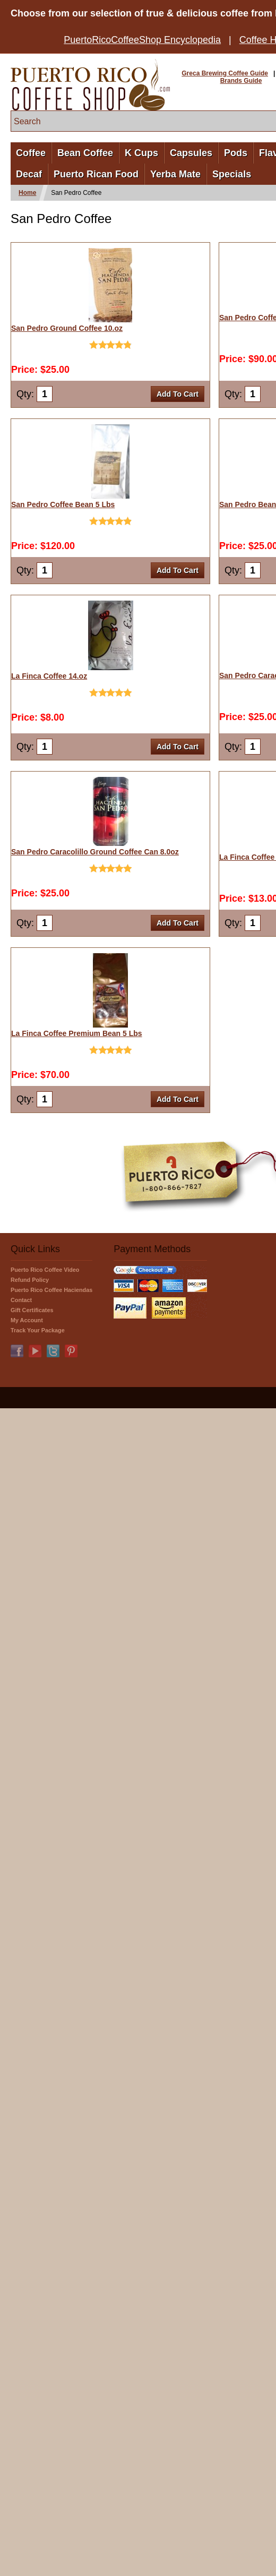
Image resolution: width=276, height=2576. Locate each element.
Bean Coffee (85, 153)
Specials (231, 174)
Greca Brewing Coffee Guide (225, 73)
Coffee (31, 153)
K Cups (141, 153)
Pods (235, 153)
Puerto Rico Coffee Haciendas (51, 1290)
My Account (27, 1320)
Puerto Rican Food (96, 174)
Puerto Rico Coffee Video (45, 1269)
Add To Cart (178, 394)
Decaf (29, 174)
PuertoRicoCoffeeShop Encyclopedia (142, 40)
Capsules (191, 153)
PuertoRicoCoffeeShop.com (90, 84)
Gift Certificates (32, 1310)
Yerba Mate (175, 174)
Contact (21, 1300)
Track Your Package (38, 1330)
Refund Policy (30, 1280)
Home (27, 192)
